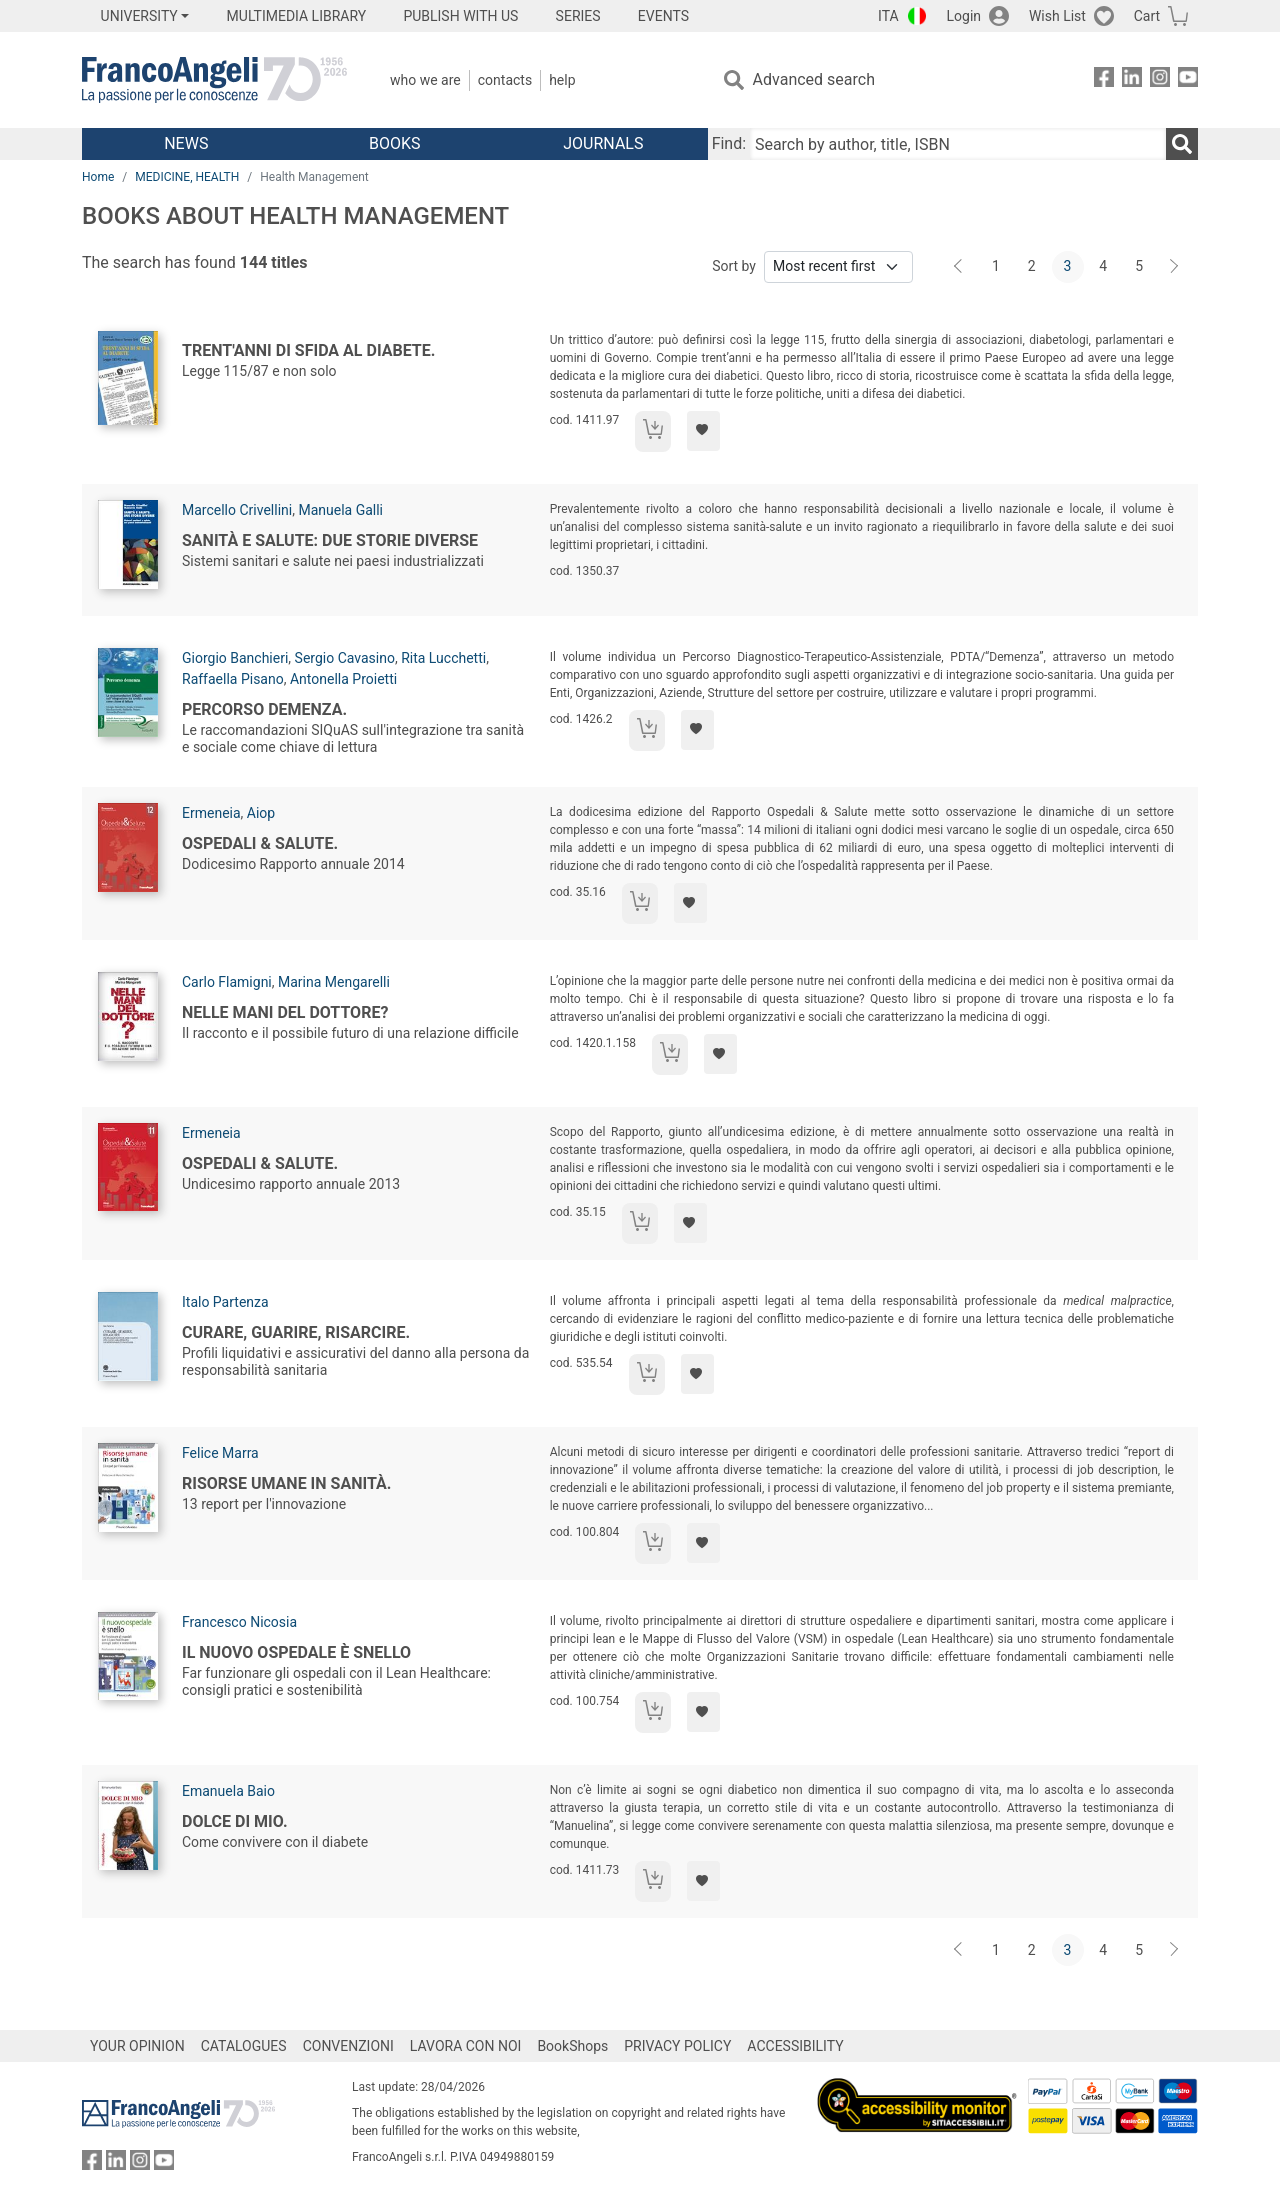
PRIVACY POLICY (677, 2046)
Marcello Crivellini (237, 510)
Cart (1147, 16)
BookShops (572, 2046)
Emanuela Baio (228, 1791)
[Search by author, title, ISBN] (958, 144)
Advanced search (814, 79)
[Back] (960, 267)
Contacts (505, 80)
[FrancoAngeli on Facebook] (1104, 80)
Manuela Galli (340, 510)
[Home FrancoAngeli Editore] (214, 80)
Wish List (1057, 16)
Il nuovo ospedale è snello (296, 1652)
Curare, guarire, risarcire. (296, 1332)
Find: (729, 143)
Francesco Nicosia (239, 1622)
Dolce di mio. (235, 1821)
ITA (888, 16)
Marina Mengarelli (334, 982)
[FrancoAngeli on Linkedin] (1132, 80)
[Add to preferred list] (703, 431)
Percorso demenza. (264, 709)
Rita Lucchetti (443, 658)
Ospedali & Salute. (260, 843)
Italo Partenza (225, 1302)
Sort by (734, 266)
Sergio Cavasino (345, 658)
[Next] (1175, 267)
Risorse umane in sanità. (286, 1483)
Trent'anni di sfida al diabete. (308, 350)
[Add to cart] (653, 431)
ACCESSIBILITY (795, 2046)
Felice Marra (220, 1453)
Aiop (261, 813)
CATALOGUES (244, 2046)
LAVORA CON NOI (466, 2046)
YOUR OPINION (137, 2046)
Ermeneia (211, 813)
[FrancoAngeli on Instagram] (1160, 80)
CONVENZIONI (348, 2046)
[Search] (1182, 144)
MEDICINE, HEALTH (187, 177)
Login (964, 16)
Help (562, 80)
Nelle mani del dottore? (285, 1012)
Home (98, 177)
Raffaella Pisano (233, 679)
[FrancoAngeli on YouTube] (1188, 80)
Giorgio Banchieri (235, 658)
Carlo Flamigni (227, 982)
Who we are (425, 80)
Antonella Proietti (343, 679)
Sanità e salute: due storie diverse (330, 540)
